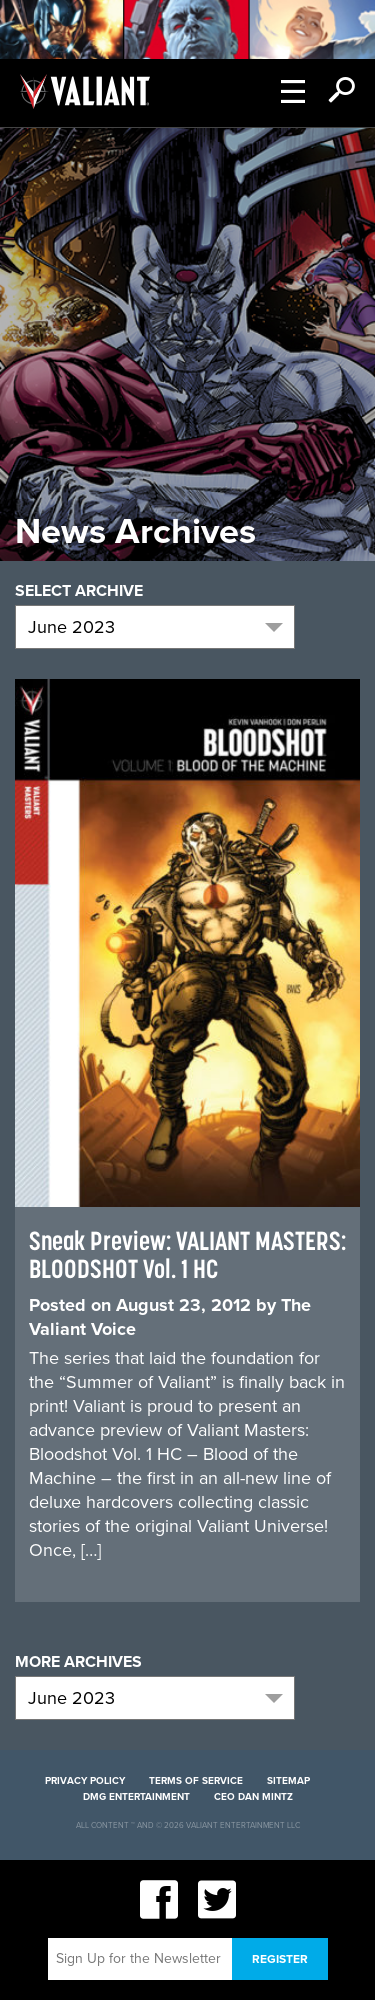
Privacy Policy (85, 1781)
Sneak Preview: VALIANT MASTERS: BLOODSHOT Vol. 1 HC (187, 1254)
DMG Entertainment (136, 1797)
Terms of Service (196, 1781)
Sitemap (288, 1781)
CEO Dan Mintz (253, 1797)
